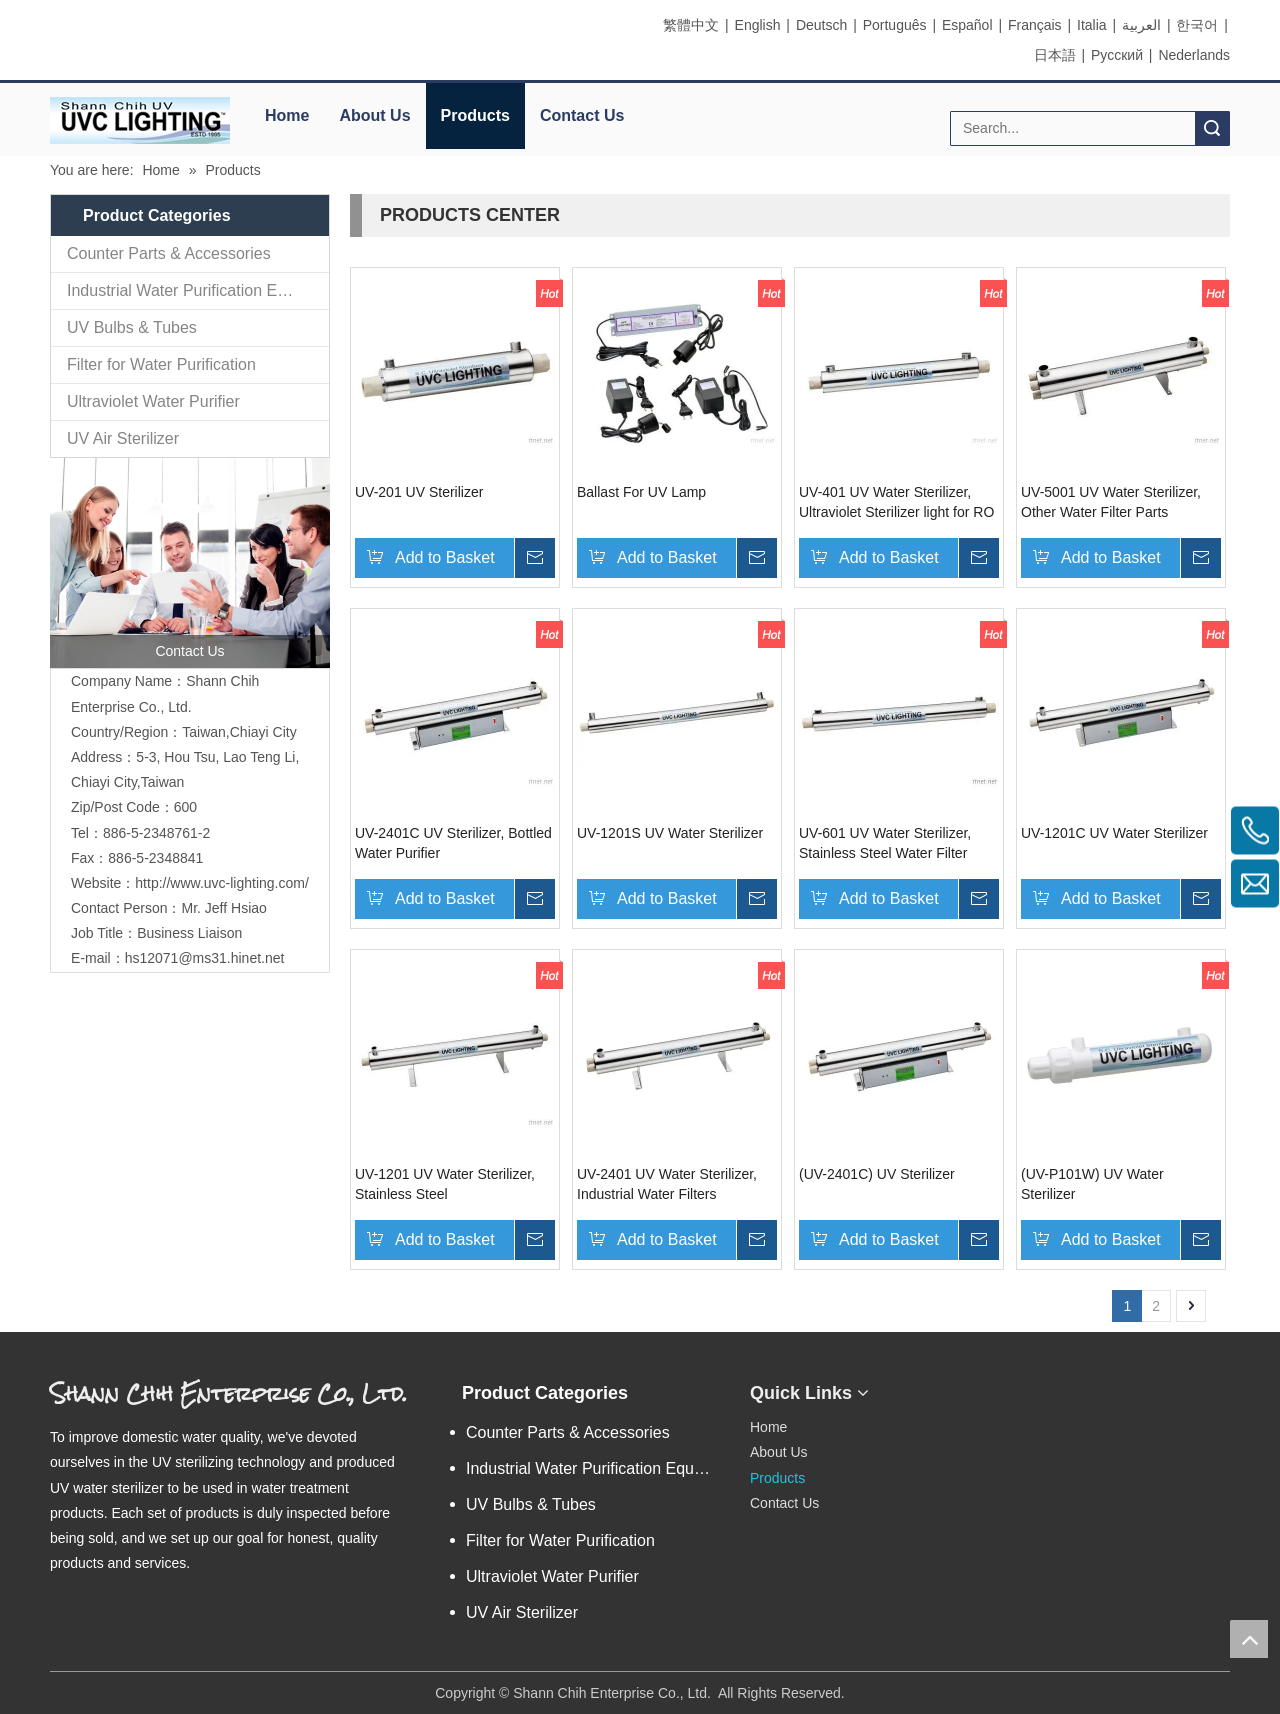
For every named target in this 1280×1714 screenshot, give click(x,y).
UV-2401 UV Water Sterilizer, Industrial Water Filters (667, 1184)
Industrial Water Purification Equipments (198, 290)
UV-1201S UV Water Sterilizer (670, 833)
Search (1212, 128)
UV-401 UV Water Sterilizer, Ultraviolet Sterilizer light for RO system (896, 503)
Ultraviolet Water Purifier (153, 401)
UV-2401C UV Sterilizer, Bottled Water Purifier (453, 843)
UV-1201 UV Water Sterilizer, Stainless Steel (445, 1184)
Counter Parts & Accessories (169, 253)
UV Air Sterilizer (123, 438)
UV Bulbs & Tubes (132, 327)
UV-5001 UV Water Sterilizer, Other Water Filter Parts (1111, 502)
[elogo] (140, 120)
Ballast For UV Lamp (641, 492)
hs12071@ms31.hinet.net (205, 958)
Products (475, 115)
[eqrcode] (983, 1385)
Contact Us (582, 115)
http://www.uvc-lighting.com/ (222, 883)
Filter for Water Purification (161, 364)
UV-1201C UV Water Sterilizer (1114, 833)
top (1249, 1639)
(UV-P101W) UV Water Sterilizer (1092, 1184)
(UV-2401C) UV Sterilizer (877, 1174)
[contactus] (190, 563)
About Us (374, 115)
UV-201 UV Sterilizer (419, 492)
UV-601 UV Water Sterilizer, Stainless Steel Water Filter (885, 843)
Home (287, 115)
